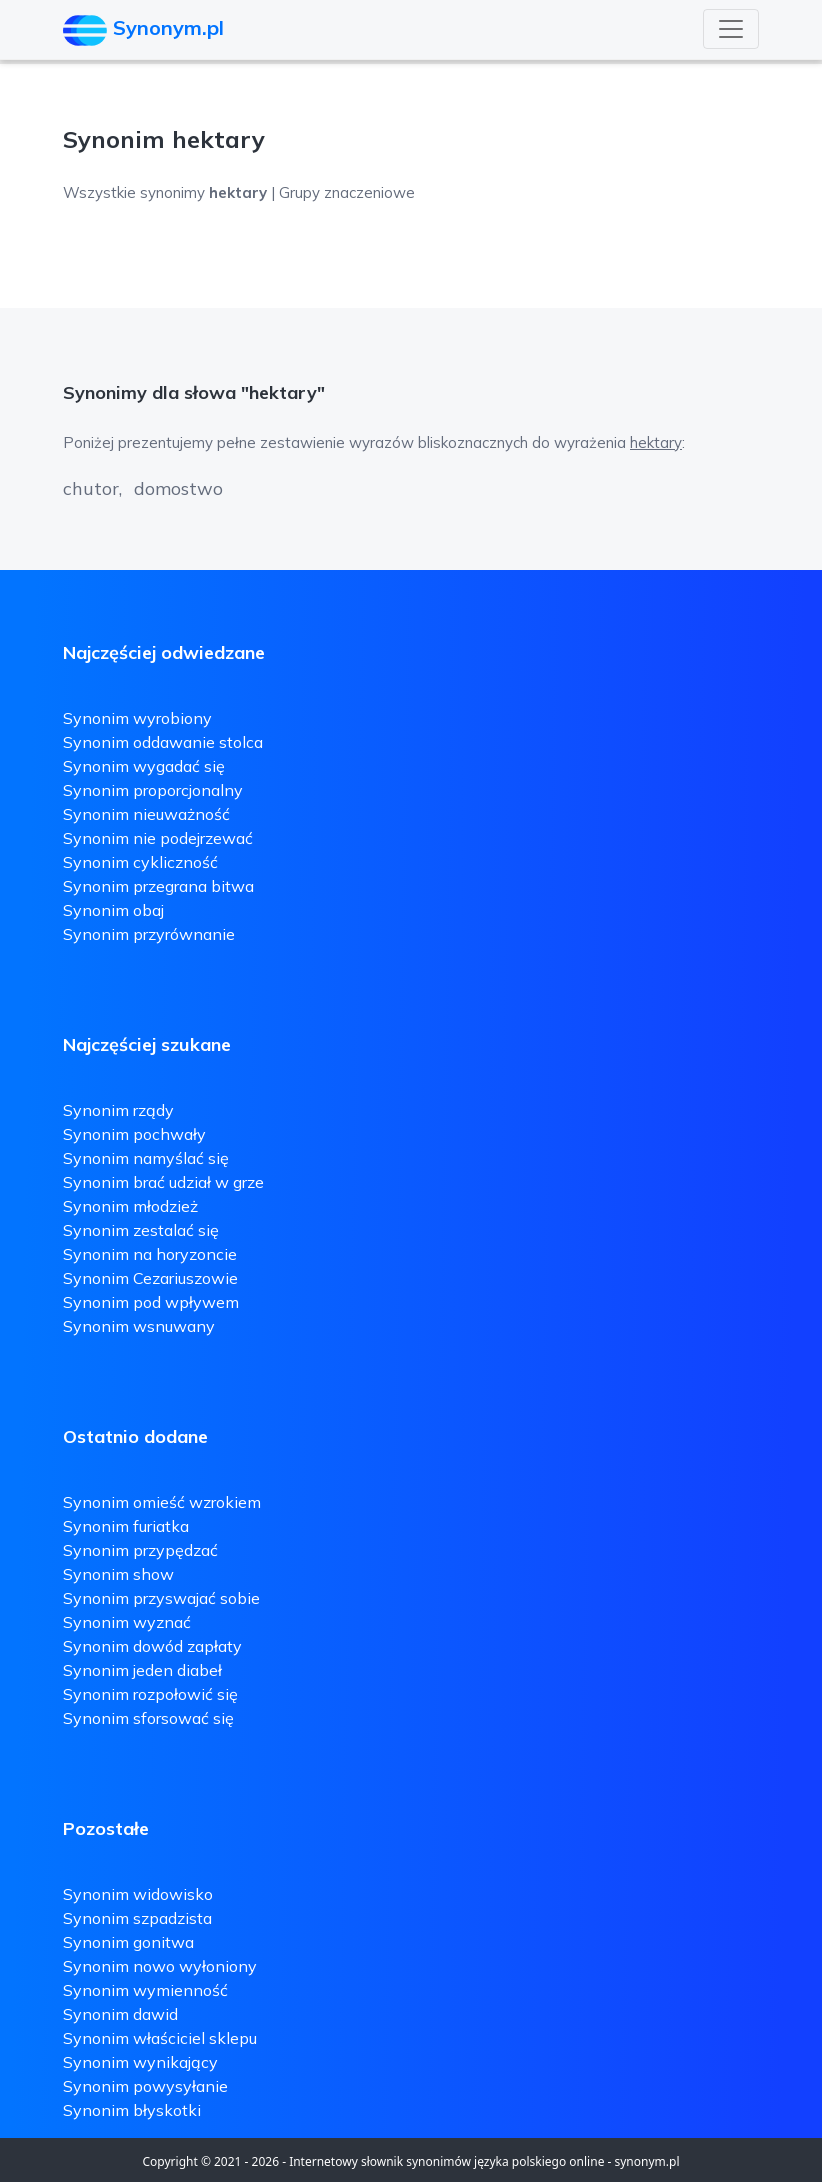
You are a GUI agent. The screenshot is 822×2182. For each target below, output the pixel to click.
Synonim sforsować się (148, 1718)
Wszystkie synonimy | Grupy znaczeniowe (239, 192)
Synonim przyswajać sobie (161, 1598)
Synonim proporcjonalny (153, 790)
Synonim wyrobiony (137, 718)
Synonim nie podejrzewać (158, 838)
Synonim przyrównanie (149, 934)
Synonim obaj (113, 910)
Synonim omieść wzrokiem (162, 1502)
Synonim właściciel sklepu (160, 2038)
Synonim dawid (120, 2014)
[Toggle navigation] (731, 29)
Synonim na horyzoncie (150, 1254)
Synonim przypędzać (140, 1550)
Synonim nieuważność (146, 814)
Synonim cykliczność (140, 862)
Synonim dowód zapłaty (152, 1646)
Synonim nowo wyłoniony (160, 1966)
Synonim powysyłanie (145, 2086)
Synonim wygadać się (144, 766)
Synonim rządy (118, 1110)
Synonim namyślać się (146, 1158)
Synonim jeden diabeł (142, 1670)
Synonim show (118, 1574)
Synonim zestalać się (141, 1230)
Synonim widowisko (138, 1894)
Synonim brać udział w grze (163, 1182)
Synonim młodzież (130, 1206)
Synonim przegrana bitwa (158, 886)
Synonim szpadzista (137, 1918)
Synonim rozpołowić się (150, 1694)
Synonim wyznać (127, 1622)
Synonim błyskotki (132, 2110)
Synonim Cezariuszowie (150, 1278)
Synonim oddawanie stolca (163, 742)
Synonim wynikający (140, 2062)
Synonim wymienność (145, 1990)
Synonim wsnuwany (139, 1326)
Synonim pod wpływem (151, 1302)
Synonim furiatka (126, 1526)
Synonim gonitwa (128, 1942)
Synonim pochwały (134, 1134)
